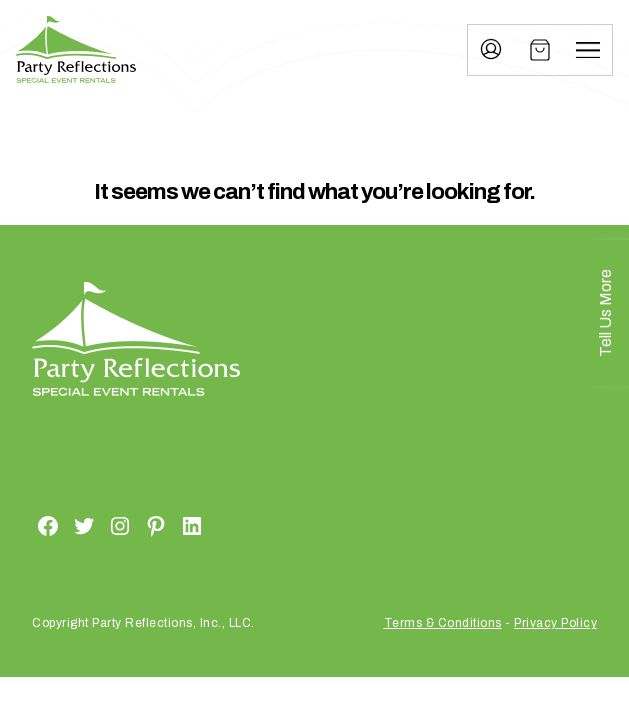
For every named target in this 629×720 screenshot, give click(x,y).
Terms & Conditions (443, 623)
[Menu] (588, 50)
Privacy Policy (555, 623)
